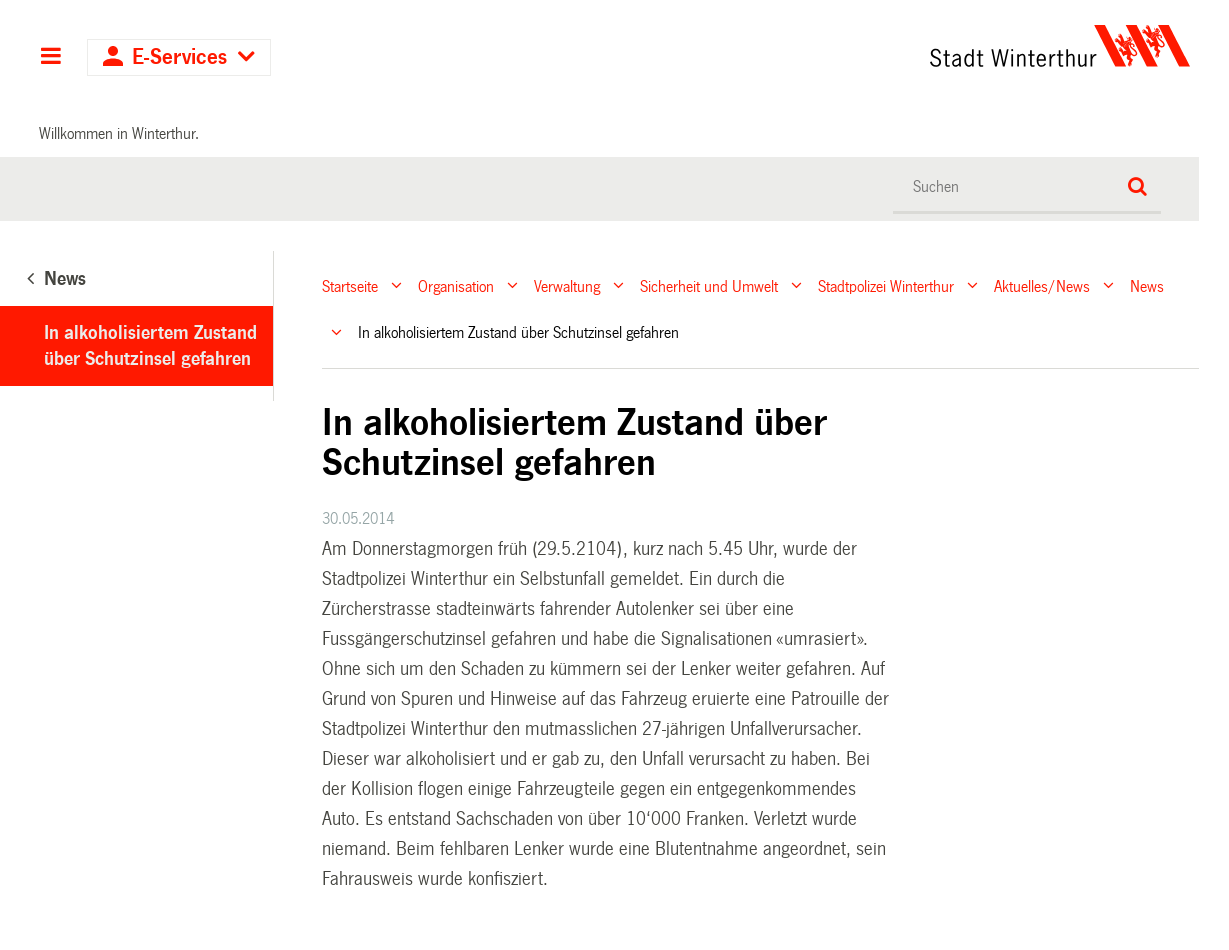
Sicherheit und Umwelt (709, 285)
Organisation (456, 285)
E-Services (179, 57)
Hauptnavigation (50, 58)
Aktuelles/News (1042, 285)
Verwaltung (567, 285)
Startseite (350, 285)
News (1147, 285)
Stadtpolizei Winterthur (886, 285)
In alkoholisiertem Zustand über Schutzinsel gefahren (150, 346)
